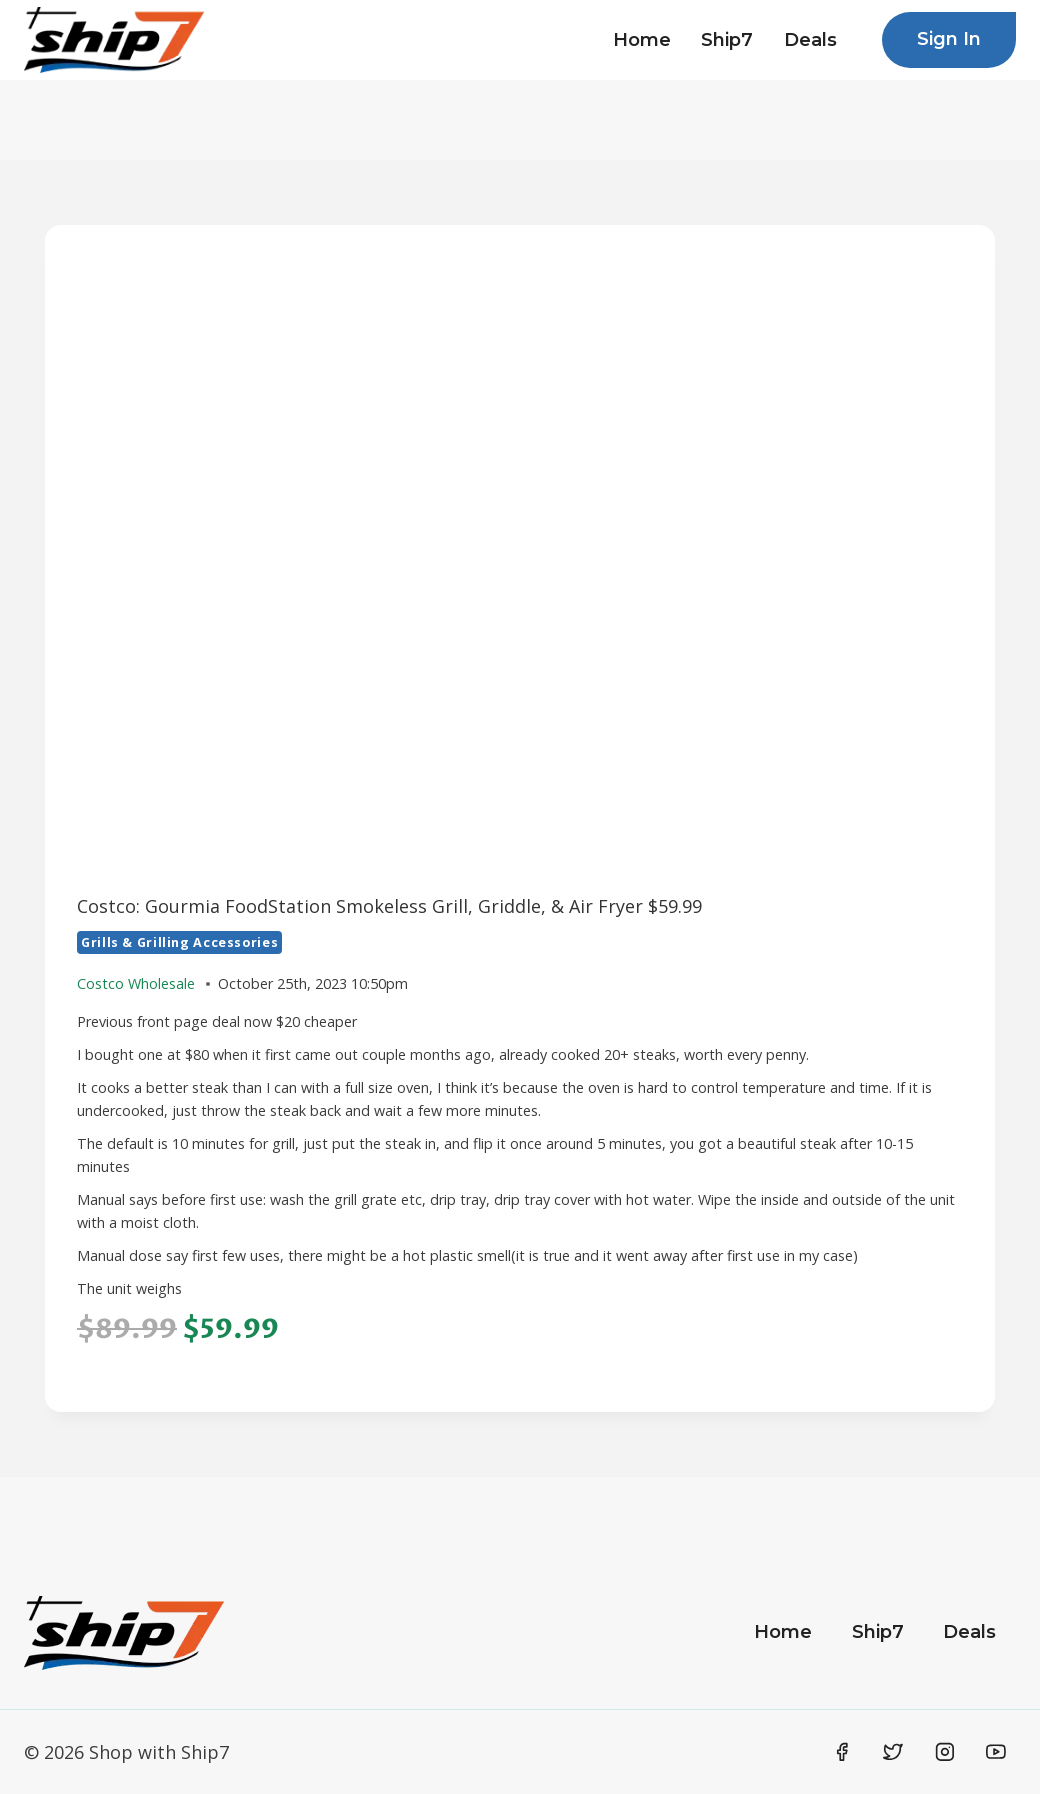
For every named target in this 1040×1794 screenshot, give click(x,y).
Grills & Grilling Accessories (179, 942)
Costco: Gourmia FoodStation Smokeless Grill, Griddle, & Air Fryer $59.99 (389, 906)
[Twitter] (893, 1752)
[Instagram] (945, 1752)
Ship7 (727, 40)
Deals (810, 40)
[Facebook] (842, 1752)
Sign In (949, 39)
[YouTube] (996, 1752)
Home (642, 40)
